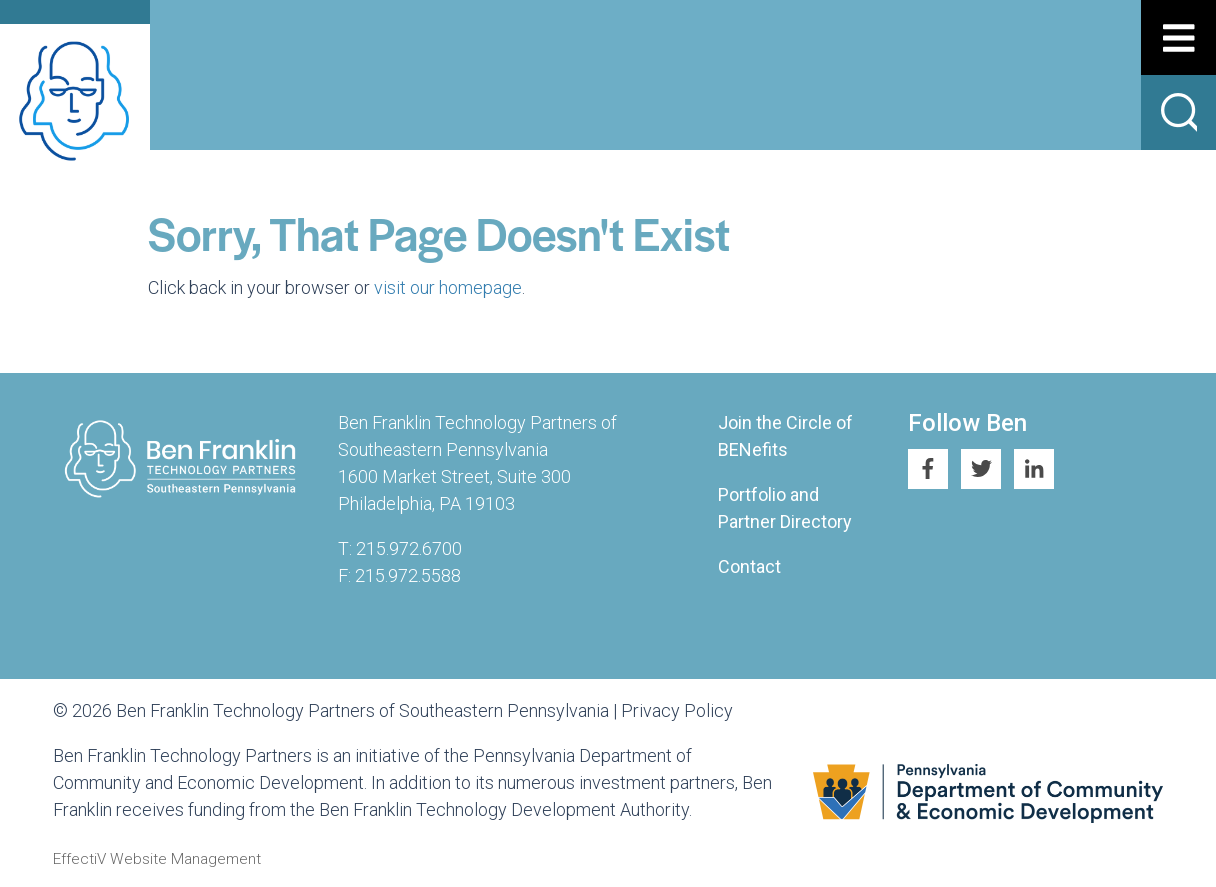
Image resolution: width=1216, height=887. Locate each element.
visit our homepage (448, 287)
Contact (749, 566)
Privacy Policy (677, 710)
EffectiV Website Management (157, 859)
